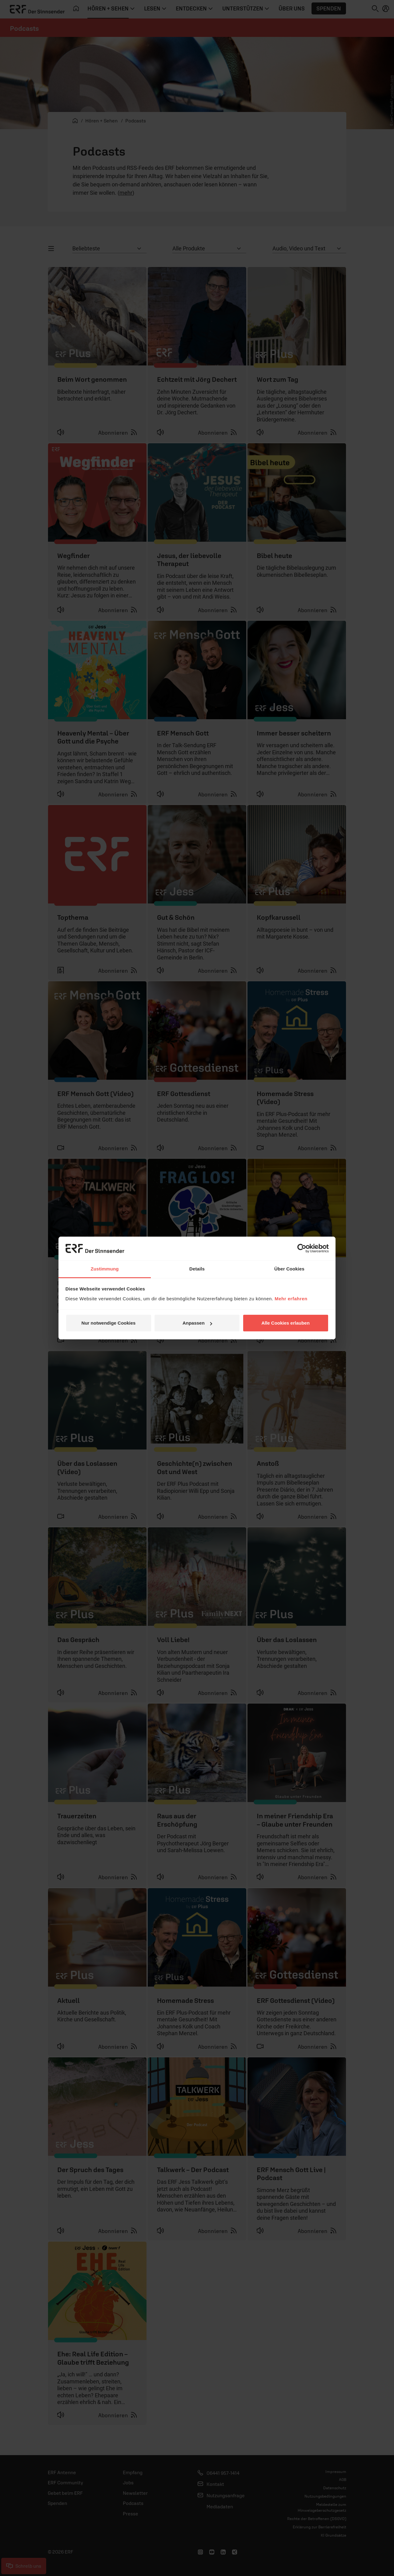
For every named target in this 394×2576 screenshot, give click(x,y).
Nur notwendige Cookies (109, 1323)
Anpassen (197, 1323)
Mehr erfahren (291, 1298)
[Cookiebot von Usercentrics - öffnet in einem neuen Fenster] (302, 1248)
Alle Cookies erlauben (285, 1323)
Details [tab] (197, 1268)
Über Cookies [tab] (289, 1268)
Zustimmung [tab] (105, 1268)
